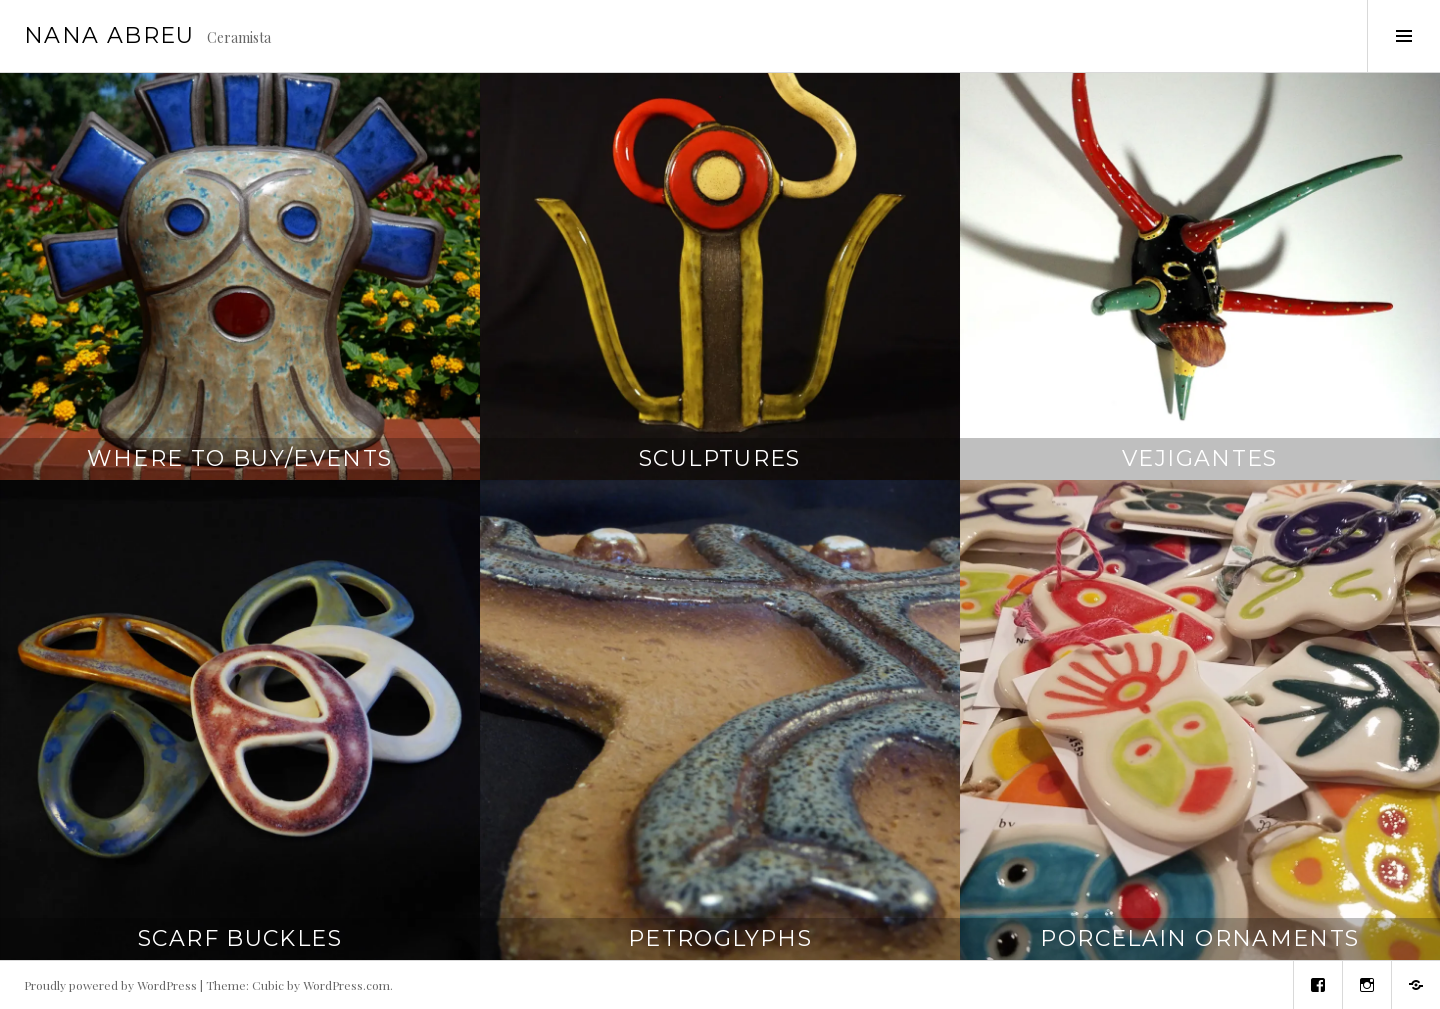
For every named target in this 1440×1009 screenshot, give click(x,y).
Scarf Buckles (240, 938)
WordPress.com (346, 985)
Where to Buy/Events (239, 458)
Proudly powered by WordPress (110, 985)
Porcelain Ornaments (1199, 938)
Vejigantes (1200, 458)
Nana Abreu (109, 35)
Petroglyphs (720, 938)
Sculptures (720, 458)
